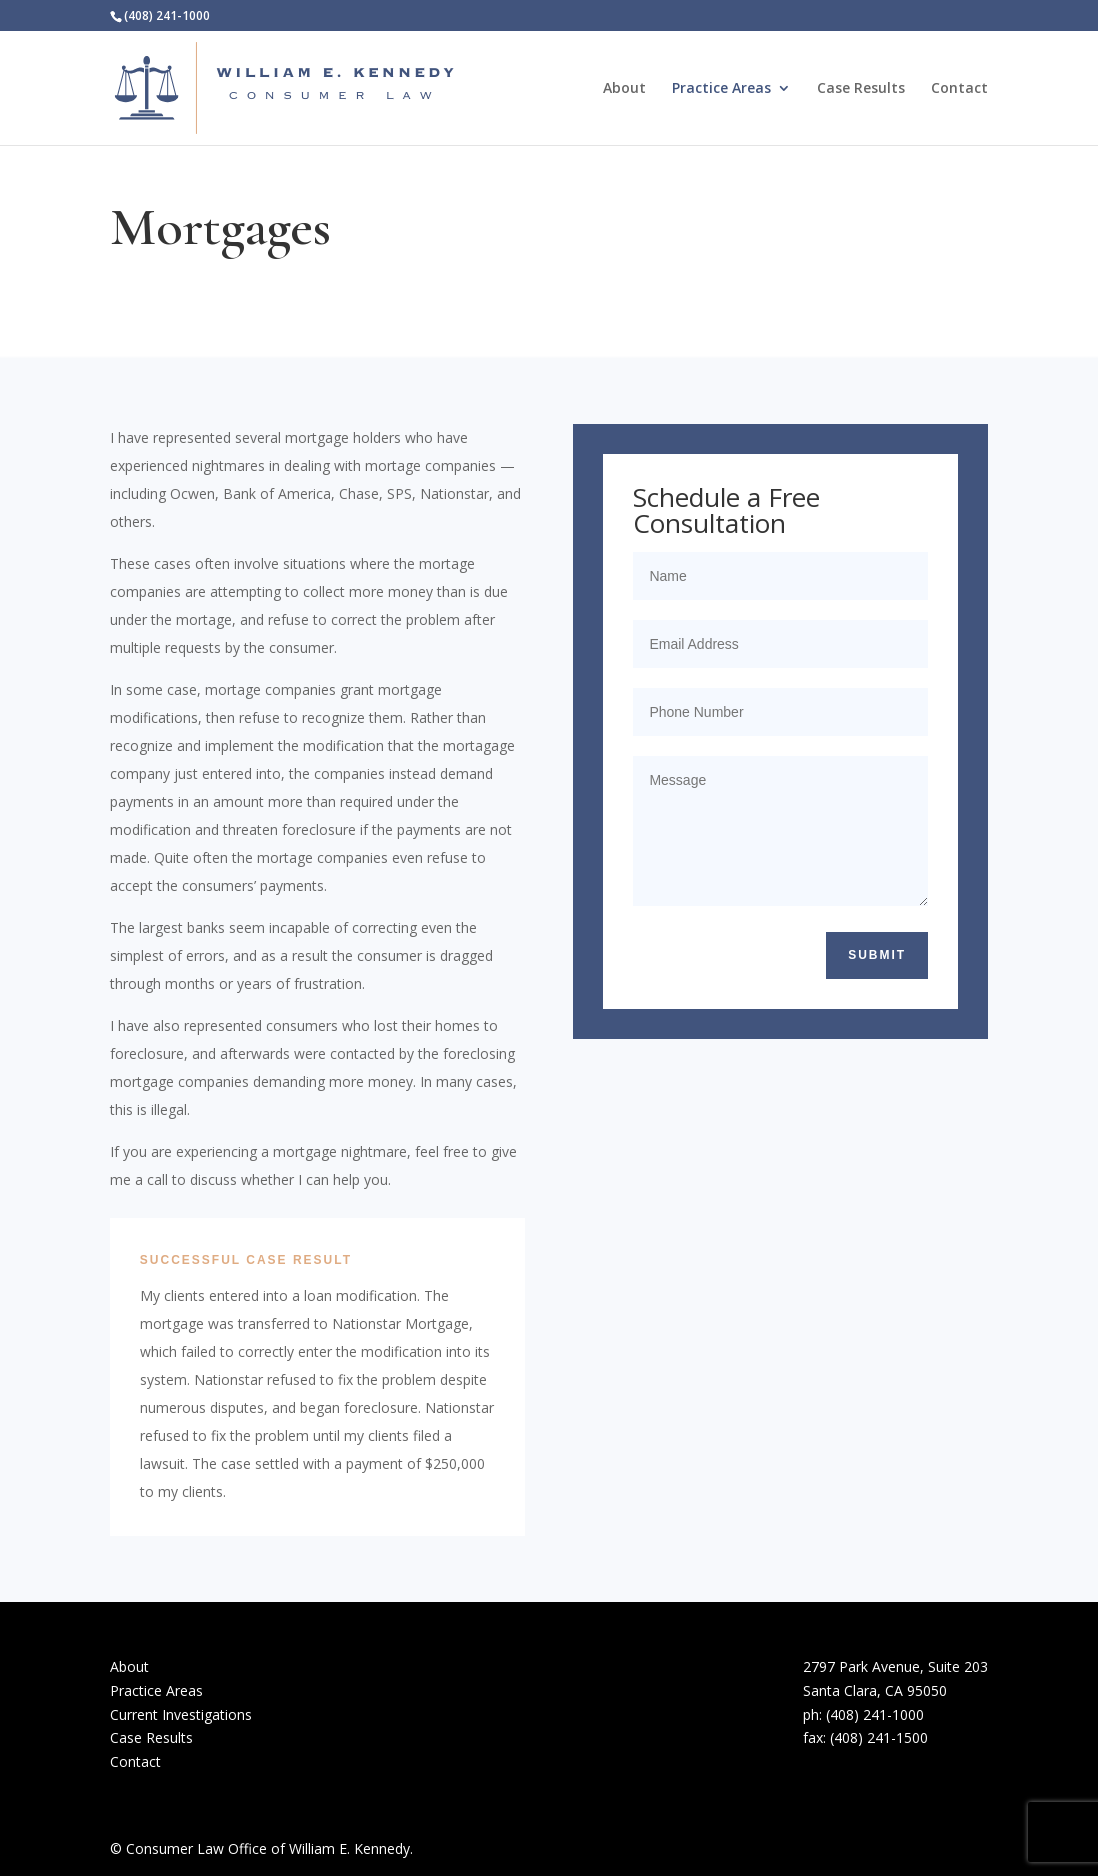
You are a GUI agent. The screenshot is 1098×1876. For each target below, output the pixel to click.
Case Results (861, 89)
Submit (877, 955)
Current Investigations (181, 1714)
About (624, 89)
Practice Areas (721, 89)
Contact (959, 89)
